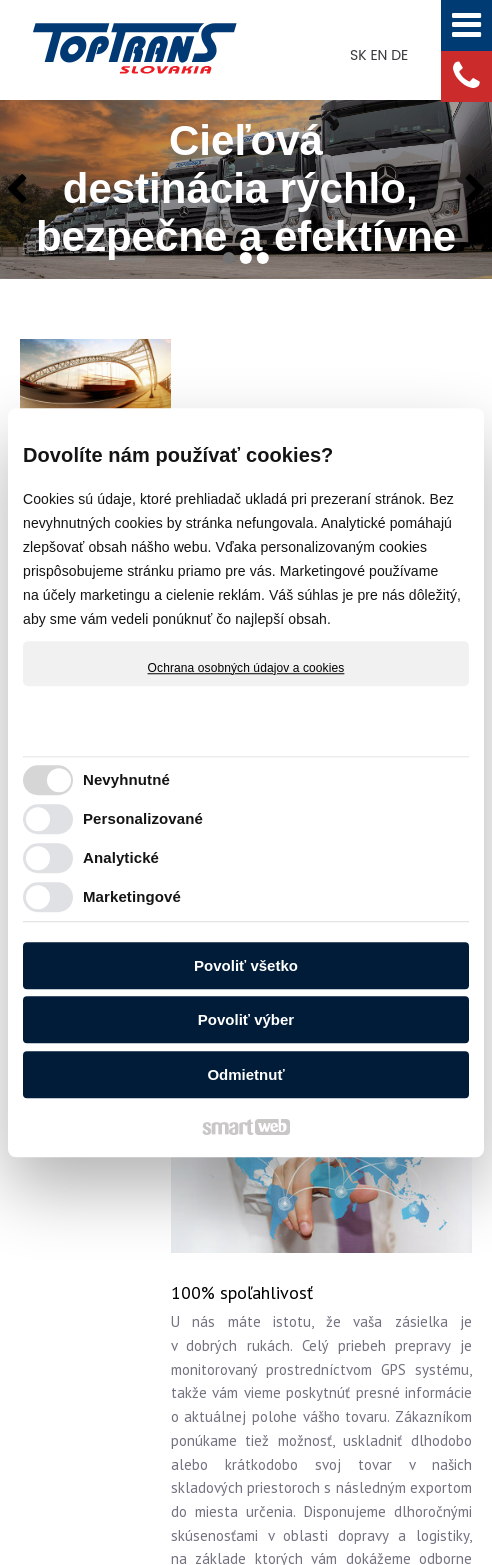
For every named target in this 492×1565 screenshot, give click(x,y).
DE (401, 55)
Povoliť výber (246, 1019)
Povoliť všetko (246, 965)
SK (360, 55)
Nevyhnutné (126, 779)
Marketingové (132, 896)
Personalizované (143, 818)
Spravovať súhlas (345, 1462)
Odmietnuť (245, 1074)
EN (380, 55)
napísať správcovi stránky (396, 1444)
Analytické (121, 857)
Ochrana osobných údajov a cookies (246, 668)
